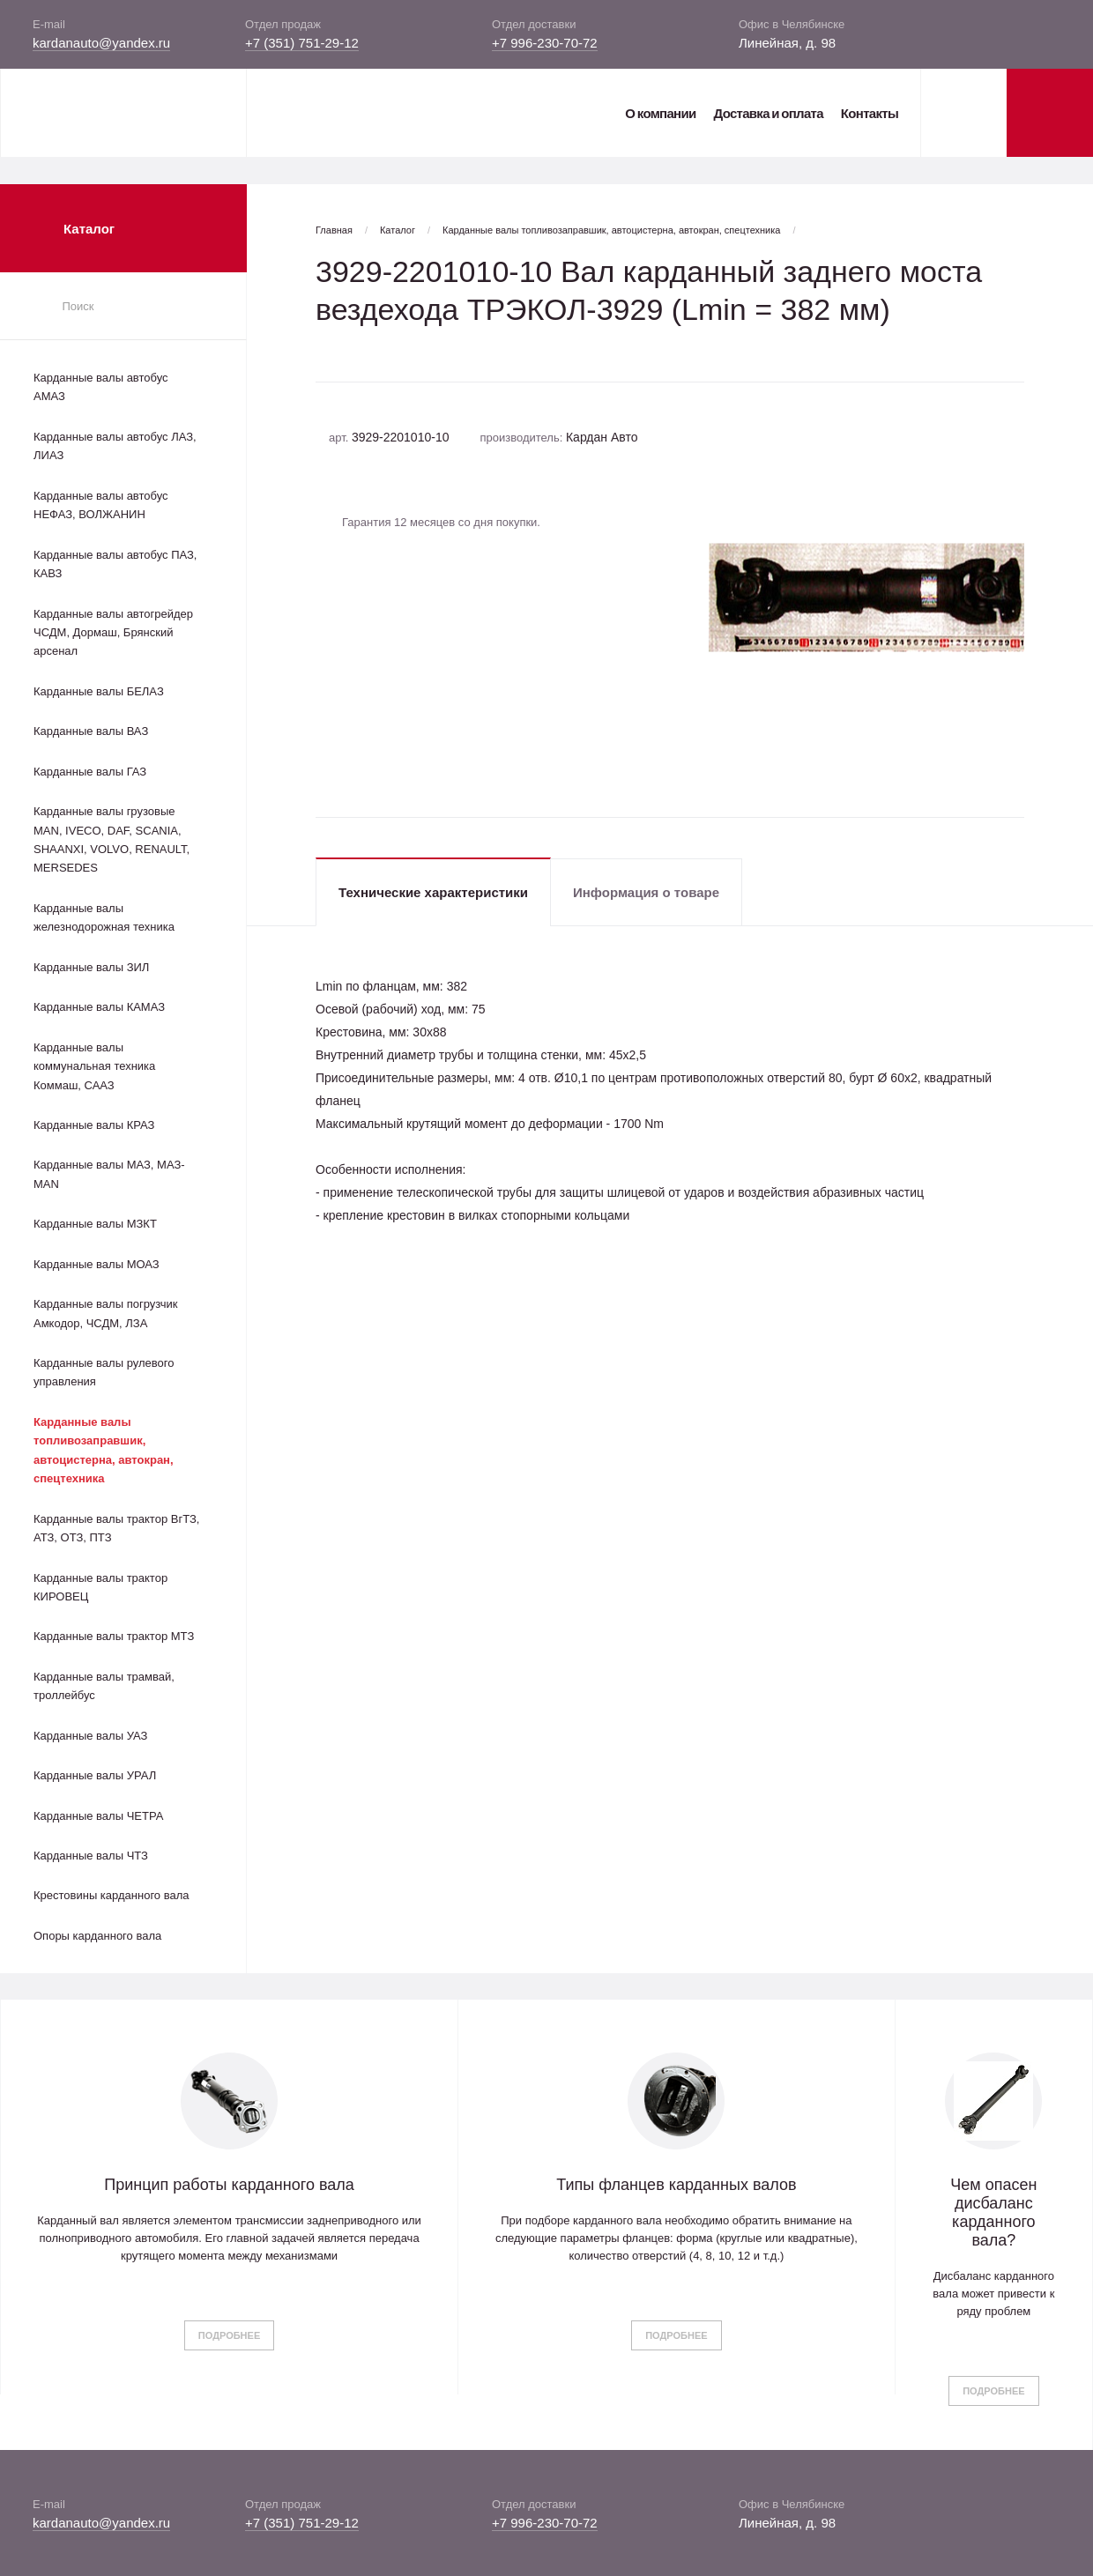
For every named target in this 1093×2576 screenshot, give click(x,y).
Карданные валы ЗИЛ (91, 967)
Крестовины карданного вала (111, 1895)
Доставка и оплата (767, 113)
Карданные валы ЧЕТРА (98, 1816)
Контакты (869, 113)
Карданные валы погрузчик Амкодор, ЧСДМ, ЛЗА (105, 1313)
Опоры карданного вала (97, 1935)
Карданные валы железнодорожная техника (104, 917)
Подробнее (229, 2335)
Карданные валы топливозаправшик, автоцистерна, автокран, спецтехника (103, 1450)
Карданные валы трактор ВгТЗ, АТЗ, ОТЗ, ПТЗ (116, 1528)
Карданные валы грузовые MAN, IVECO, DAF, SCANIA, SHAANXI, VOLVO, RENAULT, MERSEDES (111, 839)
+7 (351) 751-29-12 (302, 42)
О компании (660, 113)
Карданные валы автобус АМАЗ (100, 387)
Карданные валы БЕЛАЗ (98, 691)
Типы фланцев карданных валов (676, 2185)
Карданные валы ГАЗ (89, 771)
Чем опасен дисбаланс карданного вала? (993, 2212)
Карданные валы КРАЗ (93, 1125)
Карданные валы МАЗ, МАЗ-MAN (109, 1174)
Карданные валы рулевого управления (103, 1372)
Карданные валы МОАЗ (96, 1264)
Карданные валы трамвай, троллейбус (104, 1686)
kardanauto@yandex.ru (101, 42)
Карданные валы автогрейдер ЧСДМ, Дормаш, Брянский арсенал (113, 632)
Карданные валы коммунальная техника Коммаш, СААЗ (94, 1066)
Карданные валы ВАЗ (90, 731)
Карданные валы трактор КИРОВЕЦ (100, 1587)
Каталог (397, 230)
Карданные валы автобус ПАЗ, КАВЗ (115, 564)
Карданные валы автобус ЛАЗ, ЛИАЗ (115, 446)
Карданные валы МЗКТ (95, 1223)
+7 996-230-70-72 (545, 42)
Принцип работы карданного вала (229, 2185)
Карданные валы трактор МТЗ (113, 1636)
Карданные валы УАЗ (90, 1735)
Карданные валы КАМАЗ (99, 1006)
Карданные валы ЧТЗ (90, 1855)
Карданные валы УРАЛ (94, 1775)
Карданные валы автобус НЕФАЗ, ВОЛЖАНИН (100, 505)
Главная (334, 230)
